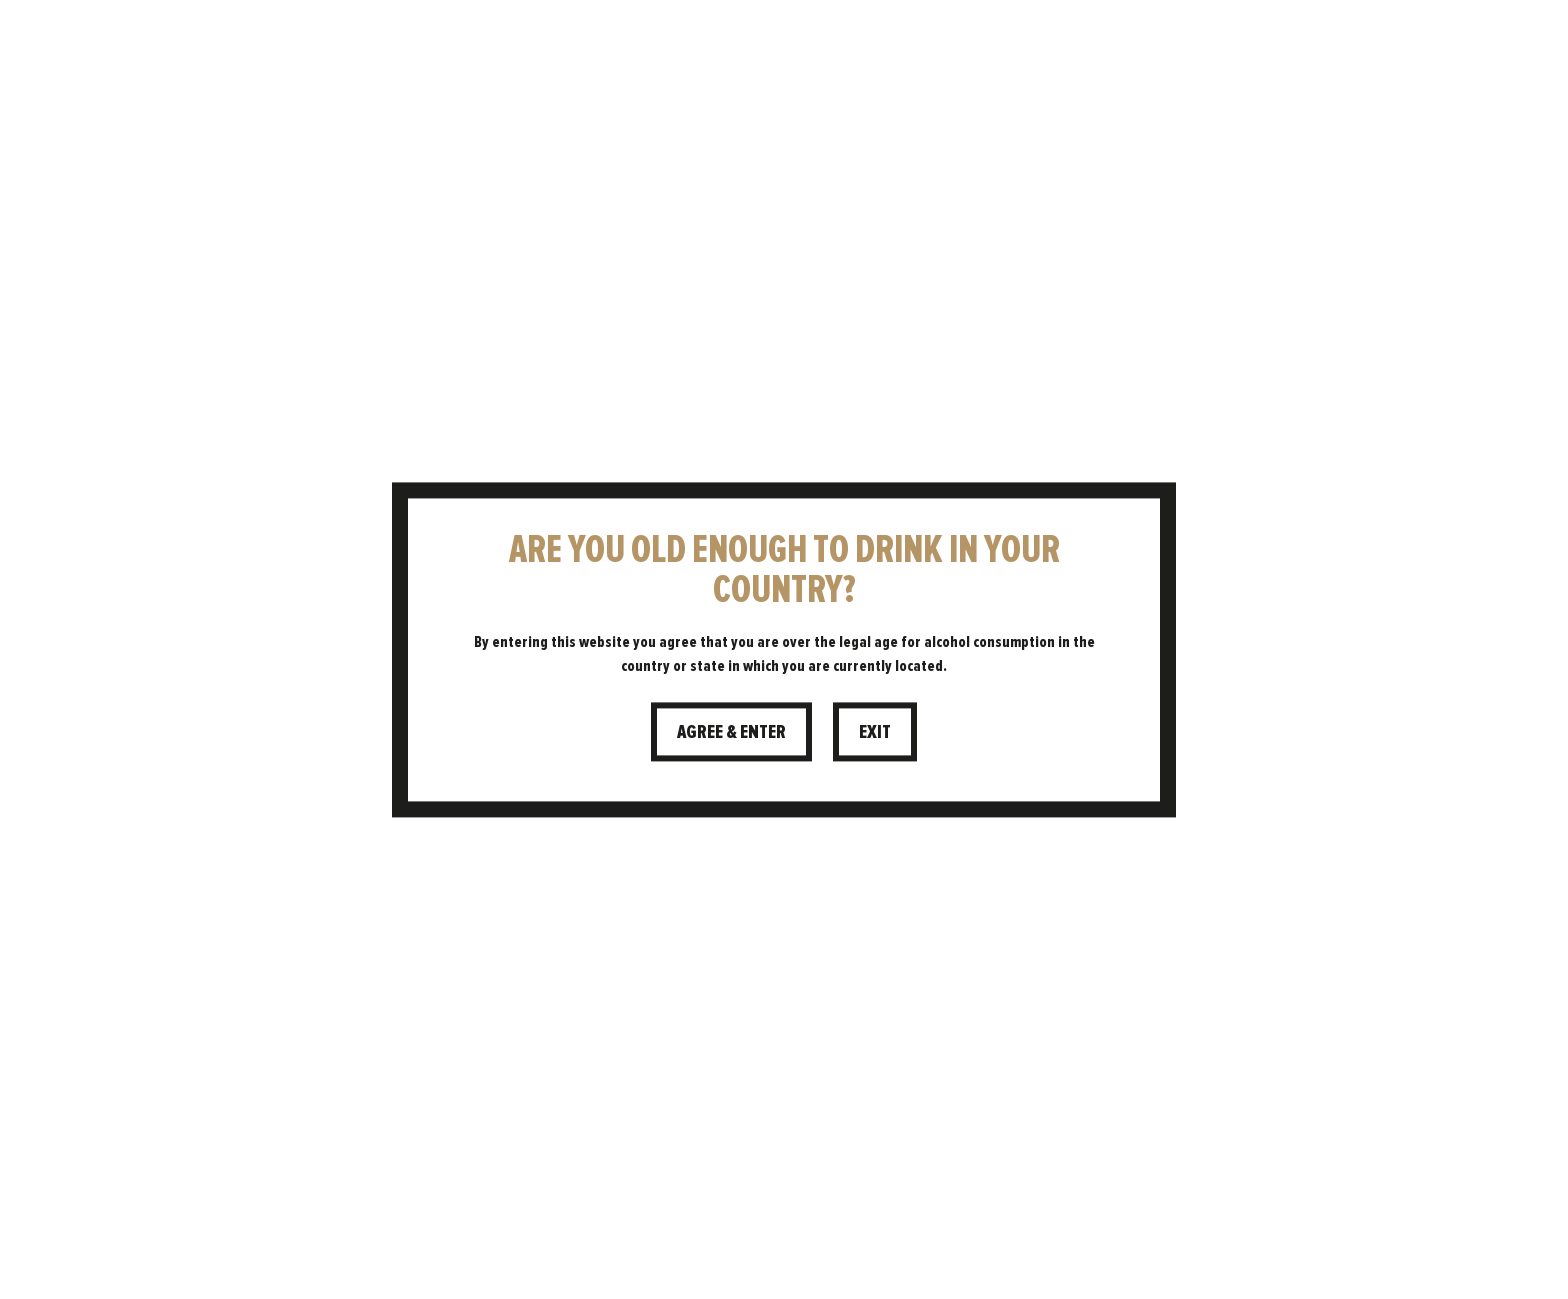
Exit (875, 731)
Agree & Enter (731, 731)
